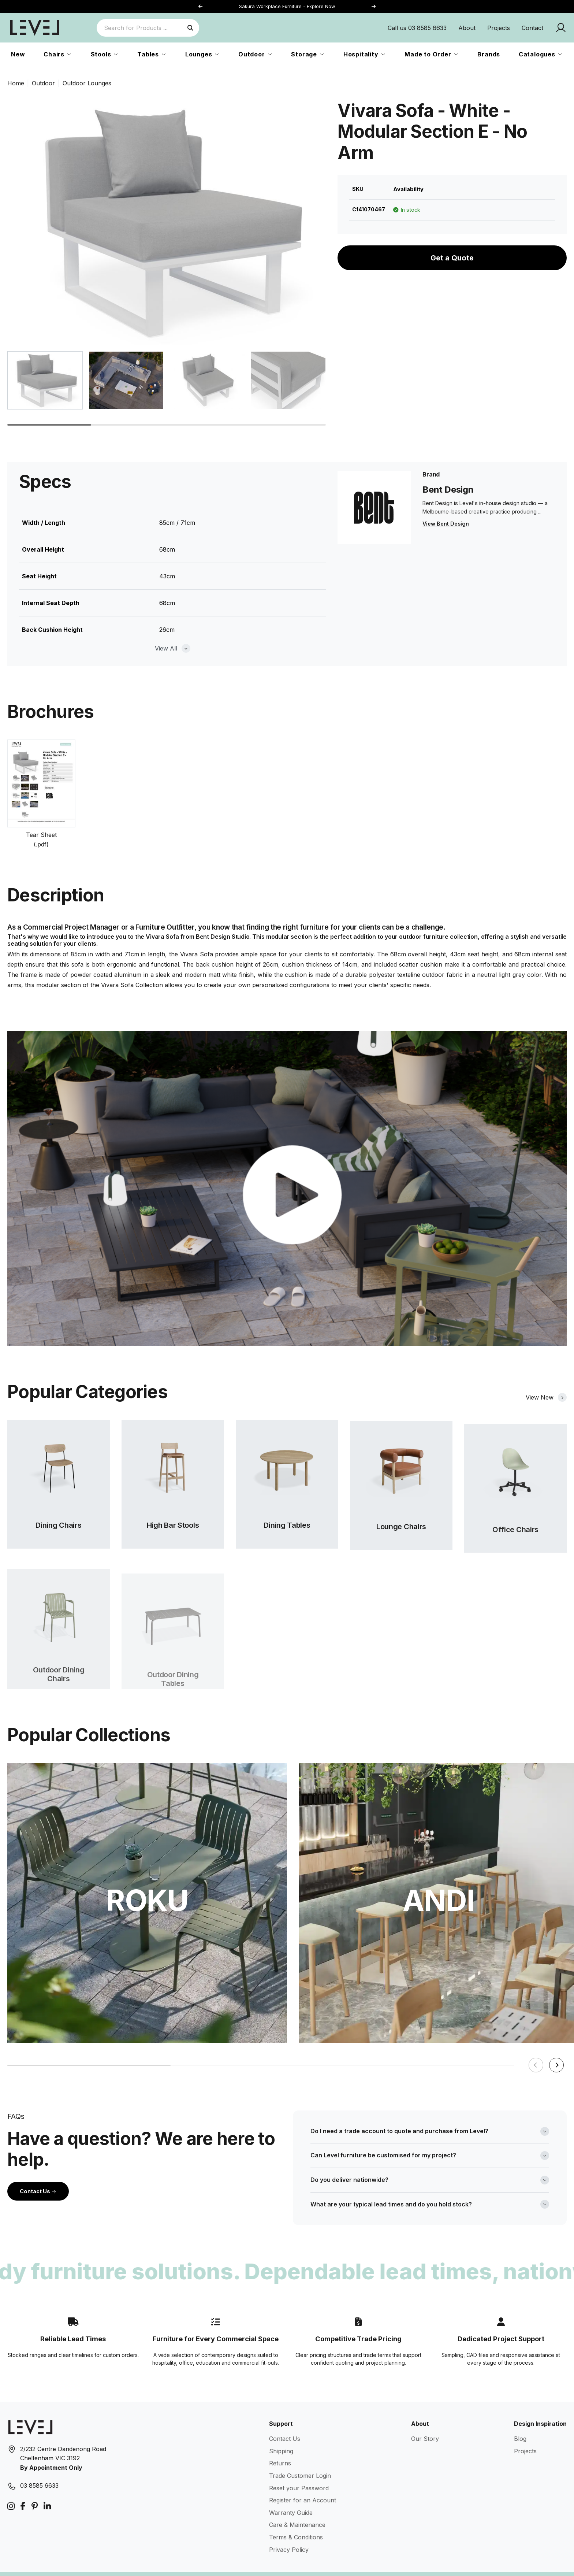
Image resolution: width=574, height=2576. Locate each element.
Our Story (425, 2420)
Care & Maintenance (297, 2506)
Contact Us (38, 2173)
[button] (373, 6)
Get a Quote (452, 257)
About (467, 27)
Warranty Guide (291, 2494)
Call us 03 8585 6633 (417, 27)
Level (58, 2565)
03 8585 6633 (39, 2467)
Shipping (281, 2432)
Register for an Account (302, 2482)
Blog (520, 2420)
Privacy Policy (289, 2531)
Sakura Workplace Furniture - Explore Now (287, 6)
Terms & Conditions (296, 2518)
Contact (532, 27)
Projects (498, 27)
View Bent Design (445, 523)
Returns (280, 2445)
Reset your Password (299, 2469)
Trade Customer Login (300, 2457)
